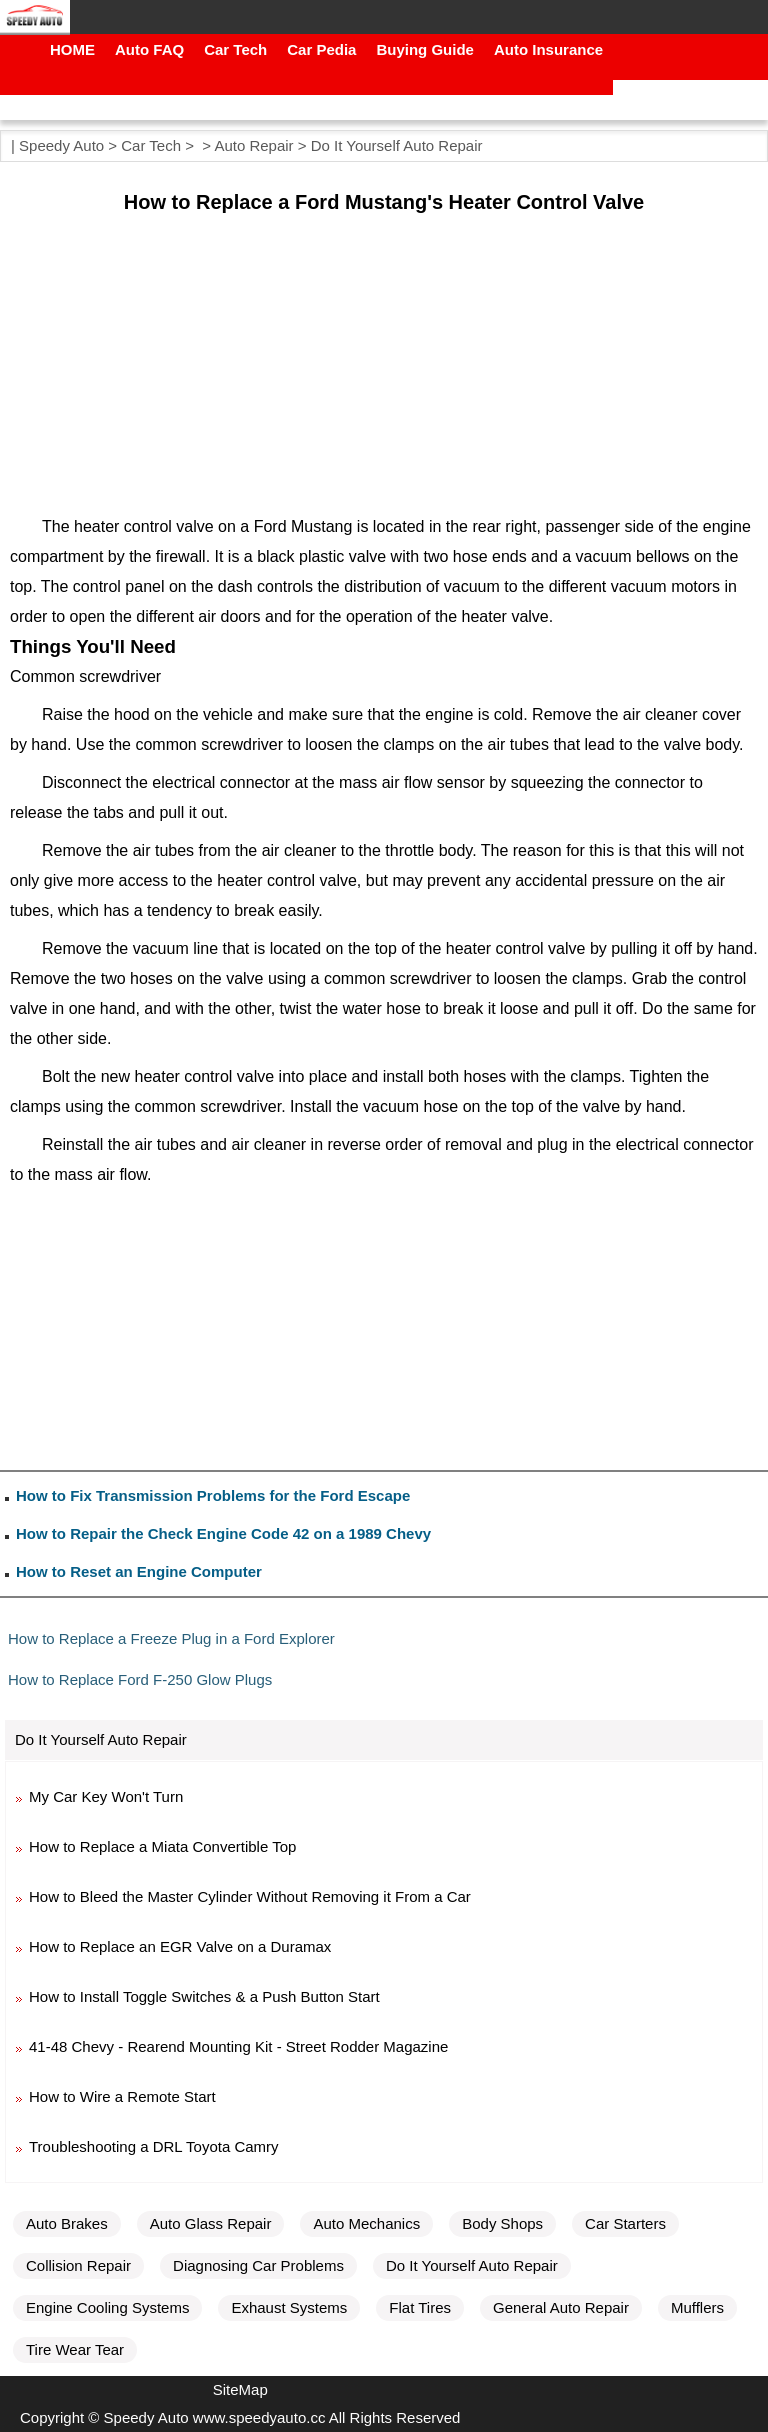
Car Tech (235, 49)
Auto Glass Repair (211, 2223)
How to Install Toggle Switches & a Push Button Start (204, 1996)
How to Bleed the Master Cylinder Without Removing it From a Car (250, 1896)
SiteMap (240, 2389)
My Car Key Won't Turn (106, 1796)
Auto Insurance (548, 49)
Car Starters (625, 2223)
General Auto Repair (561, 2307)
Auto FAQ (149, 49)
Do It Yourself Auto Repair (397, 145)
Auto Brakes (67, 2223)
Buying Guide (425, 49)
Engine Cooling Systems (107, 2307)
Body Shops (502, 2223)
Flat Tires (420, 2307)
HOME (72, 49)
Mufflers (697, 2307)
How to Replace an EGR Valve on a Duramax (180, 1946)
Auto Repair (253, 145)
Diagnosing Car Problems (258, 2265)
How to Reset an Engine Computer (139, 1571)
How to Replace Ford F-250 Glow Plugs (140, 1679)
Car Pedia (321, 49)
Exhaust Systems (289, 2307)
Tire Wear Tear (75, 2349)
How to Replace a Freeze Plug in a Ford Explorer (171, 1638)
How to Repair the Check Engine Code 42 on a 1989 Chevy (223, 1533)
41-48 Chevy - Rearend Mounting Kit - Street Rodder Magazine (238, 2046)
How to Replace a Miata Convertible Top (162, 1846)
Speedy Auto (61, 145)
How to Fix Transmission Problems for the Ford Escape (213, 1495)
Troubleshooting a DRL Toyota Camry (154, 2146)
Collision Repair (78, 2265)
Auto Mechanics (366, 2223)
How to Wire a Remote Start (122, 2096)
